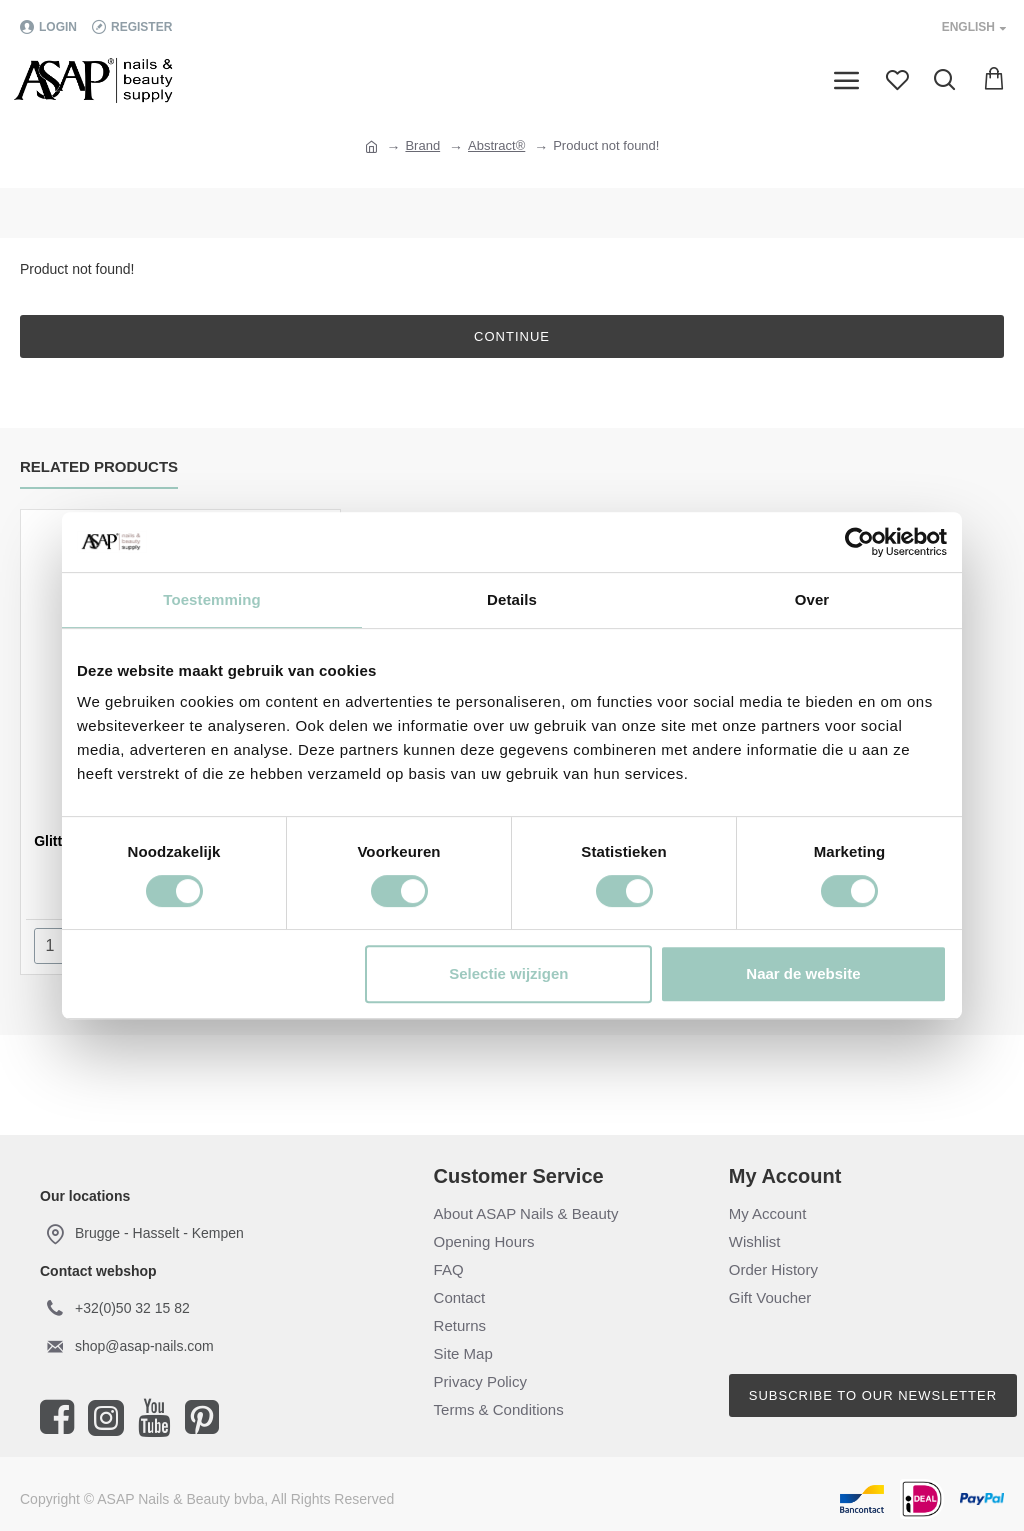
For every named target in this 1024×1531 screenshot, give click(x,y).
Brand (422, 145)
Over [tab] (812, 599)
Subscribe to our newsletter (873, 1395)
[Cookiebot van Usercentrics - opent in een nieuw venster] (859, 542)
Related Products (99, 466)
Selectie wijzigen (508, 973)
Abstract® (496, 145)
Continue (512, 336)
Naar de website (803, 973)
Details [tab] (512, 599)
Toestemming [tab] (212, 599)
